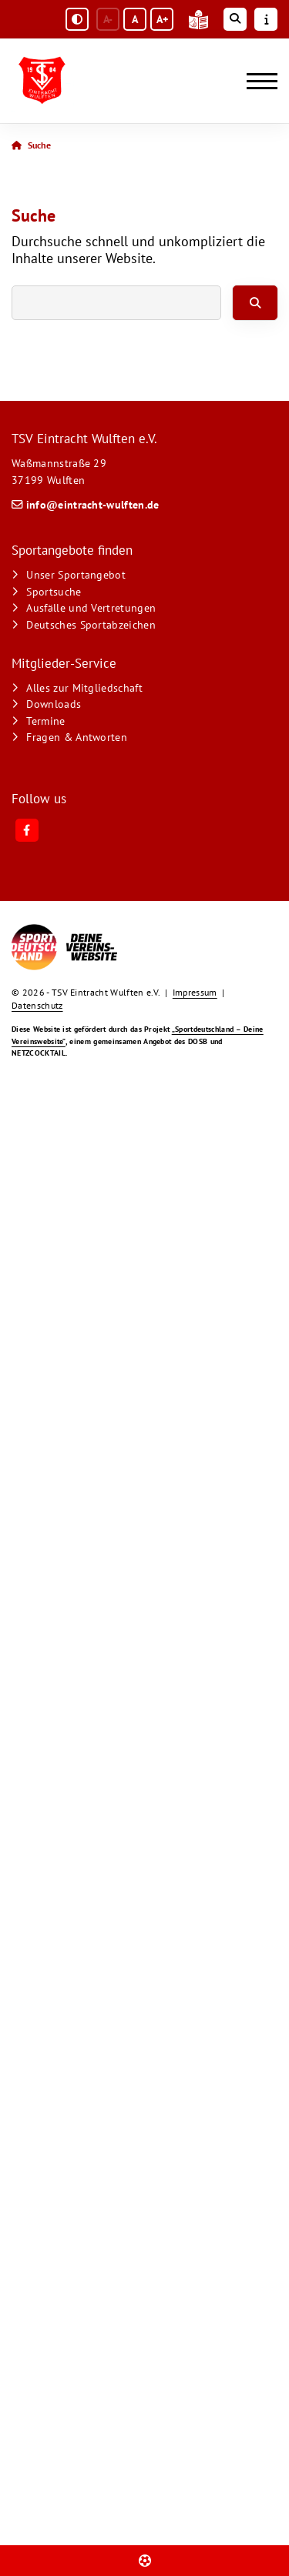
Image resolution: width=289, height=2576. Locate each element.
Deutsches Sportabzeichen (91, 624)
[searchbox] (116, 302)
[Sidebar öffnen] (265, 19)
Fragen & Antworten (76, 736)
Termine (45, 720)
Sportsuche (53, 591)
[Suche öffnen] (235, 19)
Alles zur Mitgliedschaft (84, 687)
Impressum (195, 992)
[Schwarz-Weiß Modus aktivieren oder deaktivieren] (77, 19)
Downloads (53, 703)
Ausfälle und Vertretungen (91, 607)
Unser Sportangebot (76, 574)
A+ (162, 19)
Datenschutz (37, 1005)
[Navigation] (256, 81)
